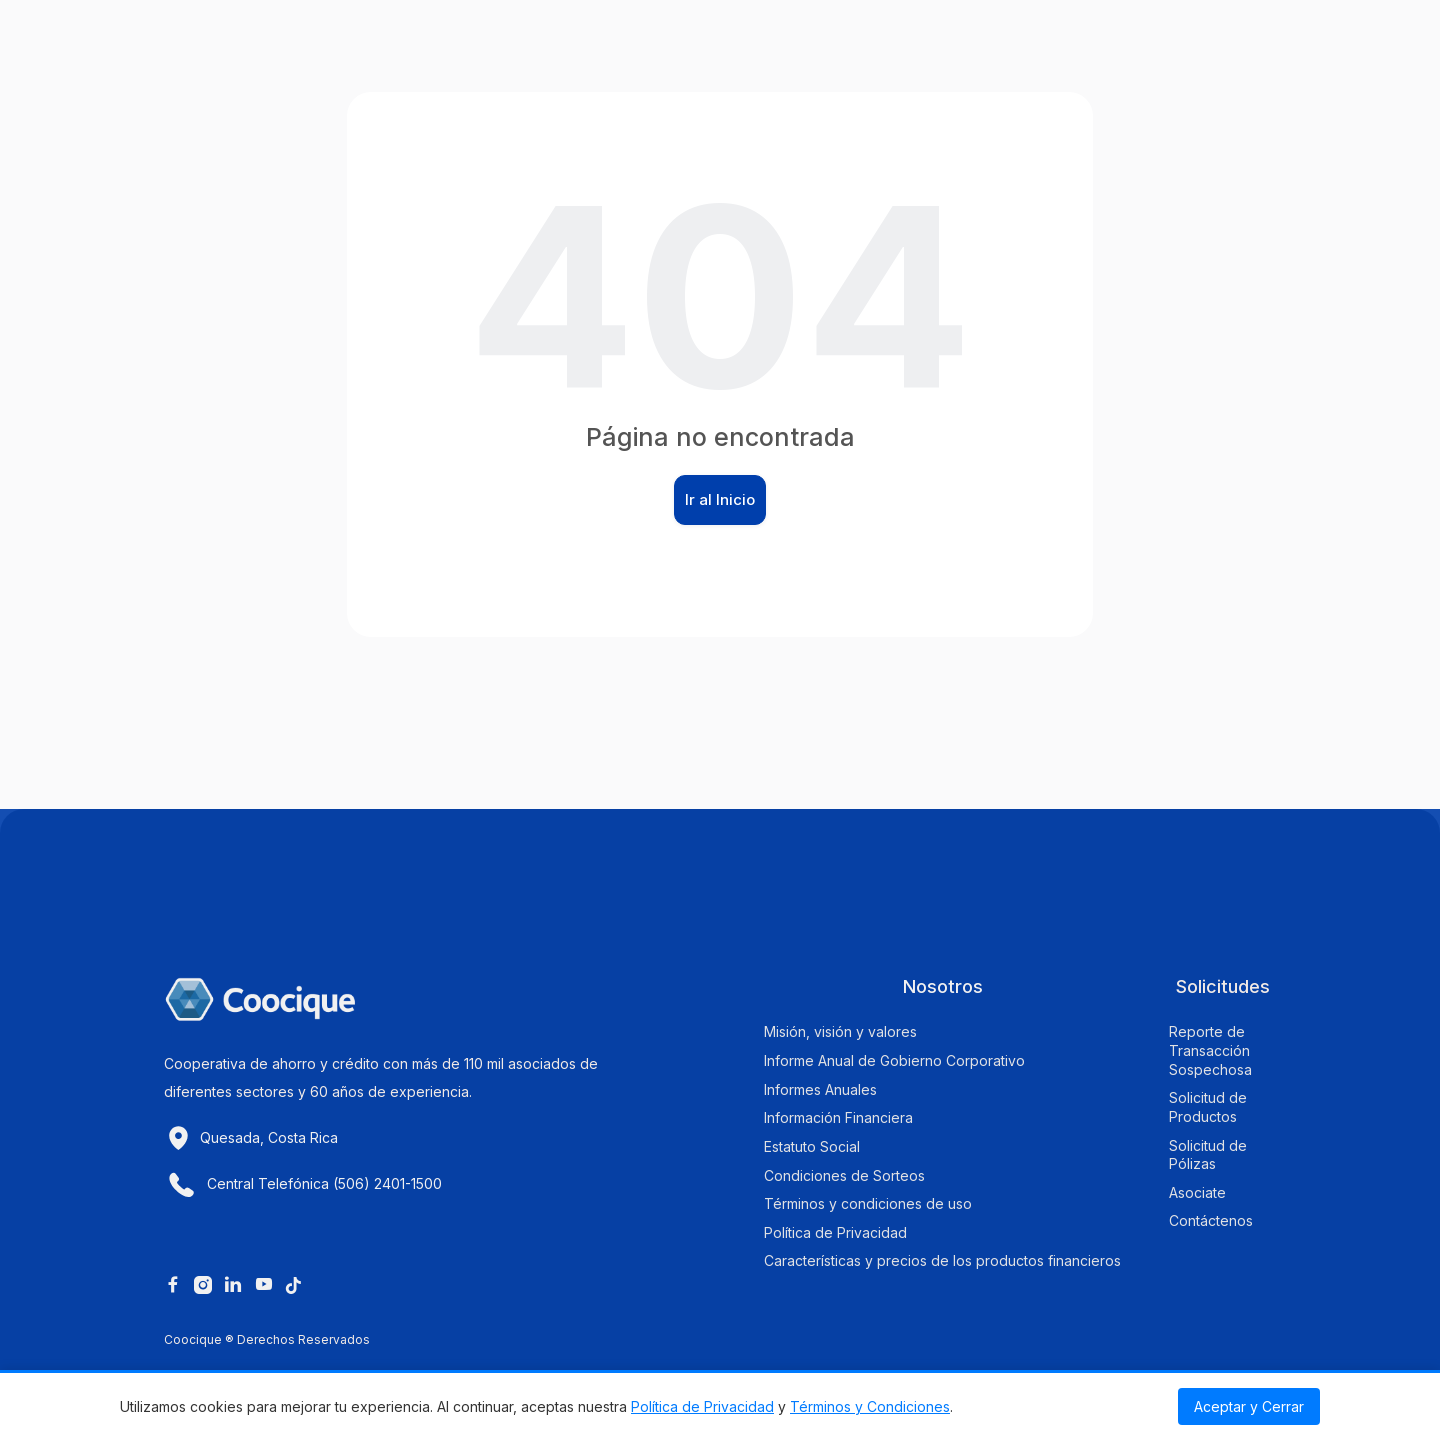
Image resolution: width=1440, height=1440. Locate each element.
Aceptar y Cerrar (1249, 1406)
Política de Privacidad (702, 1406)
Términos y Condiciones (870, 1406)
